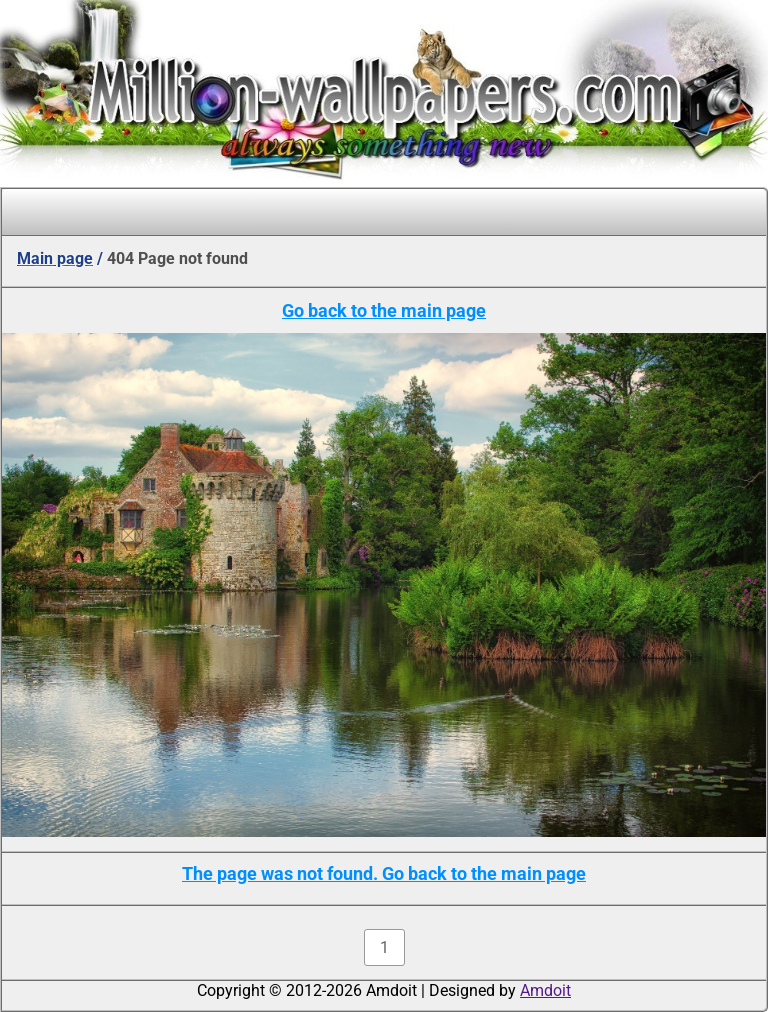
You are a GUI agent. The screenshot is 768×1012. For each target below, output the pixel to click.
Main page (55, 258)
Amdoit (545, 990)
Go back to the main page (384, 310)
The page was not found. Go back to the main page (384, 873)
